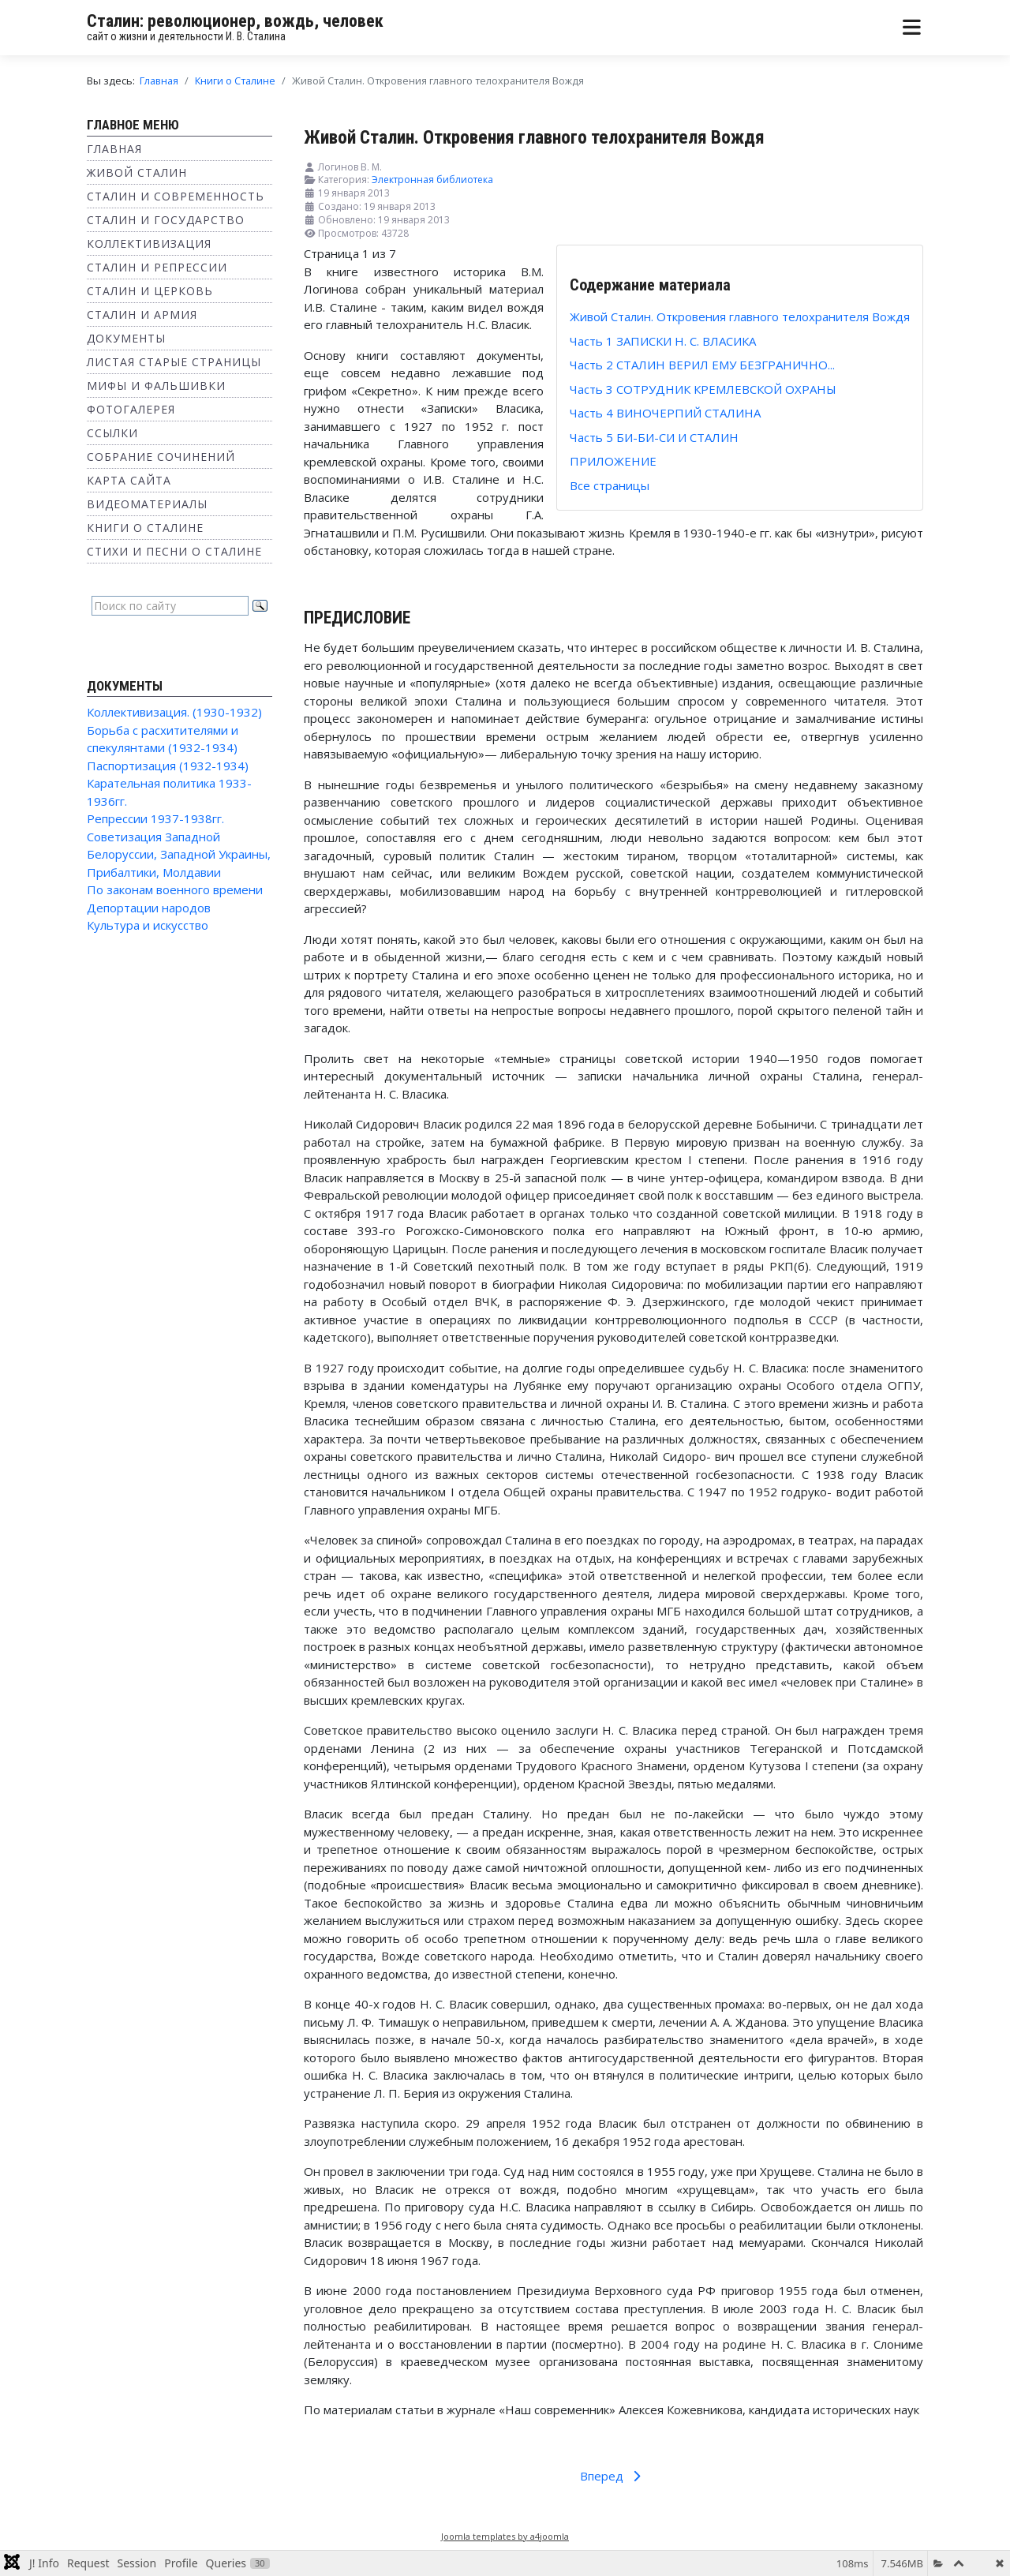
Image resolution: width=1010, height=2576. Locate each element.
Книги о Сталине (145, 527)
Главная (114, 148)
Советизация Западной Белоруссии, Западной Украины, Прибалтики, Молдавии (179, 854)
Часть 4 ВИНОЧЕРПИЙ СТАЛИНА (665, 413)
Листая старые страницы (174, 361)
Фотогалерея (131, 409)
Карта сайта (129, 480)
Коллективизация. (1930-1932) (174, 712)
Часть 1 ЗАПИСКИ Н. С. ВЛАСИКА (663, 341)
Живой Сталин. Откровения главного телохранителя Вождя (740, 316)
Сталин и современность (175, 196)
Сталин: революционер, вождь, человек (235, 21)
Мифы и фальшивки (156, 385)
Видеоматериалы (147, 503)
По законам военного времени (175, 889)
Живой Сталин (137, 172)
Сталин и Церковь (150, 290)
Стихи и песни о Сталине (174, 551)
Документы (126, 338)
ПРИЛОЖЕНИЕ (613, 461)
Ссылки (112, 432)
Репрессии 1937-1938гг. (155, 818)
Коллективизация (149, 243)
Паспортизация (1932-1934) (168, 765)
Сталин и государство (166, 219)
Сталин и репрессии (157, 267)
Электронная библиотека (432, 179)
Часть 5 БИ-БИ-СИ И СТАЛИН (654, 437)
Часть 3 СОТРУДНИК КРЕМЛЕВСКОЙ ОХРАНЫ (703, 389)
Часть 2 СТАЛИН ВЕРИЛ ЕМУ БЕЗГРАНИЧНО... (702, 365)
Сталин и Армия (142, 314)
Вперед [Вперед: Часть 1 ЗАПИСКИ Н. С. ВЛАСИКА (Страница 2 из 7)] (613, 2476)
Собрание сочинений (161, 456)
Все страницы (609, 485)
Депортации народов (149, 907)
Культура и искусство (147, 925)
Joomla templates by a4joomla (505, 2536)
